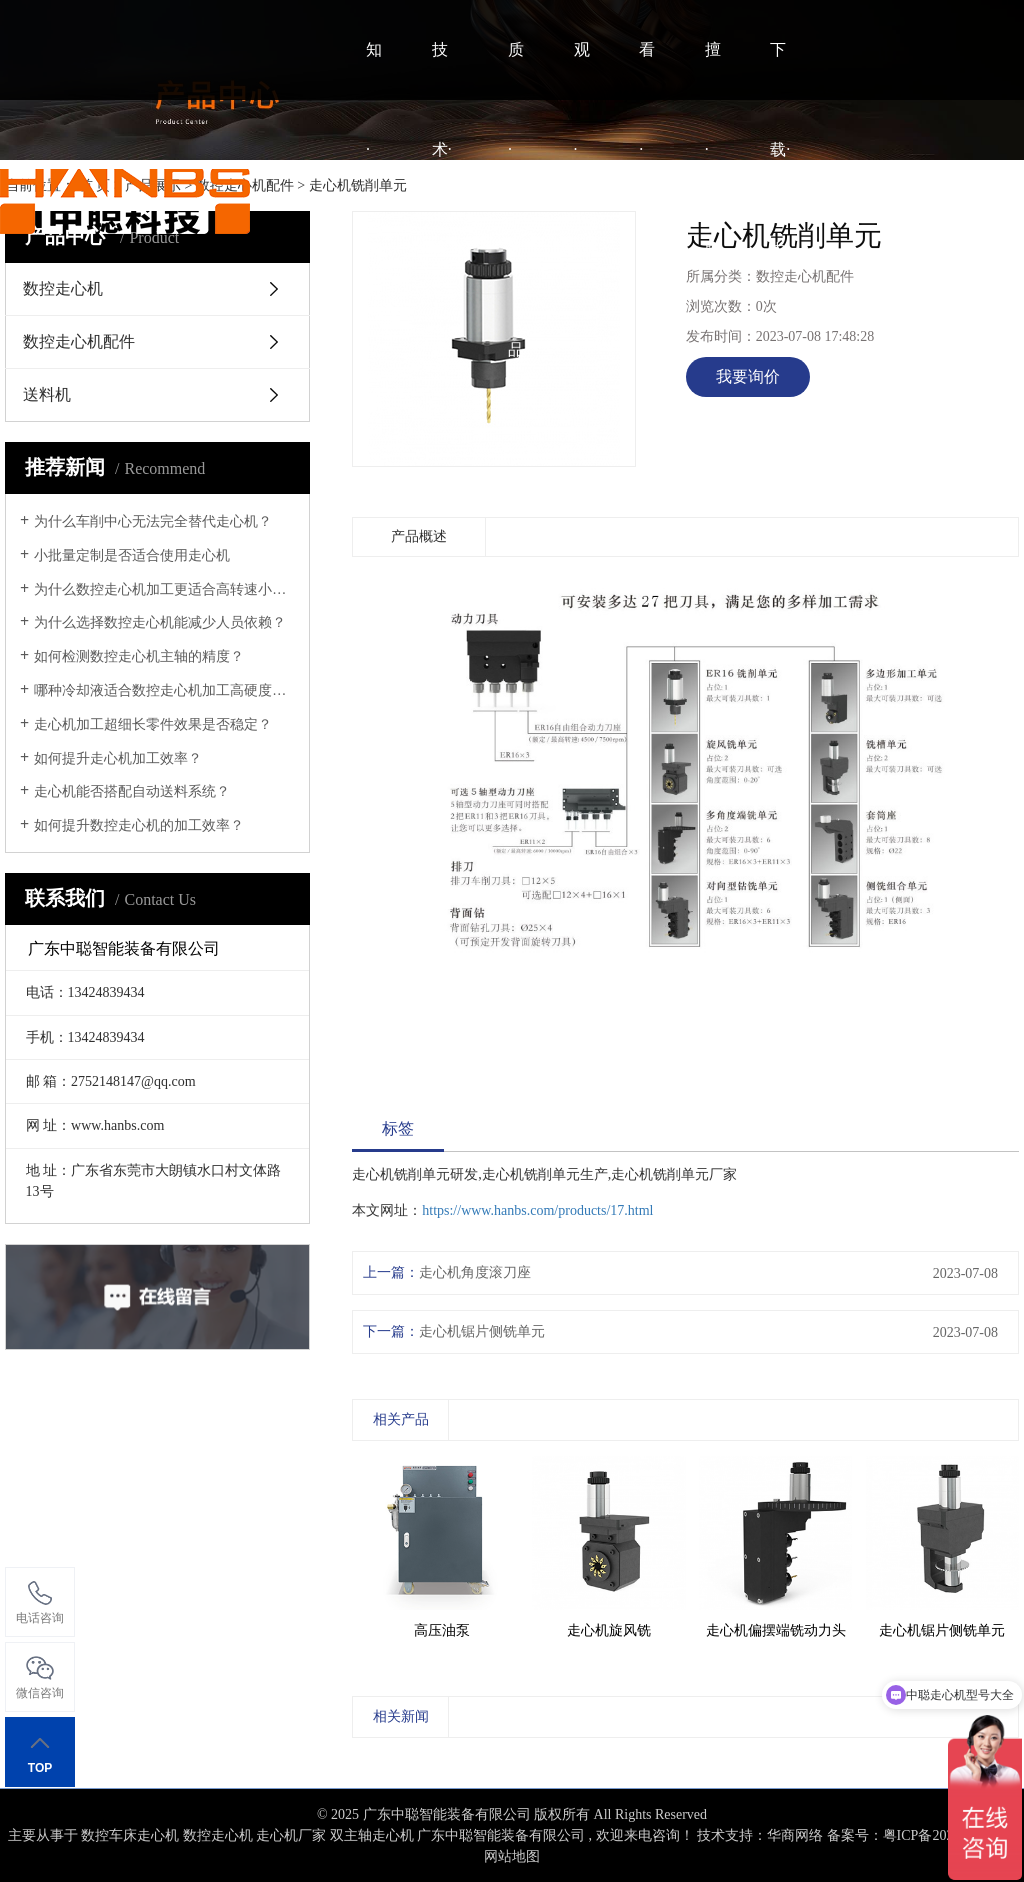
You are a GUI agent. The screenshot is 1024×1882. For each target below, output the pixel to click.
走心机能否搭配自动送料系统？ (132, 791)
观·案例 (582, 199)
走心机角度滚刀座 (475, 1272)
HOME (296, 199)
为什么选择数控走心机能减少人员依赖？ (160, 622)
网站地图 (512, 1856)
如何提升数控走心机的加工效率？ (139, 825)
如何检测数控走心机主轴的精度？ (139, 656)
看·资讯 (647, 199)
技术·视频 (442, 199)
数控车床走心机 (130, 1835)
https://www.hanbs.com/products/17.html (537, 1210)
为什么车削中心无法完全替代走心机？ (153, 521)
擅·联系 (713, 199)
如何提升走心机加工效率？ (118, 758)
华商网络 (795, 1835)
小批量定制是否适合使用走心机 (132, 555)
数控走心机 (218, 1835)
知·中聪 (374, 199)
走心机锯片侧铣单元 (482, 1331)
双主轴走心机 (372, 1835)
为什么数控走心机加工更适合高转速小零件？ (164, 589)
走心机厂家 (291, 1835)
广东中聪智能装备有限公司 (501, 1835)
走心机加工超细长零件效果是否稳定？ (153, 724)
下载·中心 (780, 199)
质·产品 (516, 199)
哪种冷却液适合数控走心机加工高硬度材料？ (164, 690)
